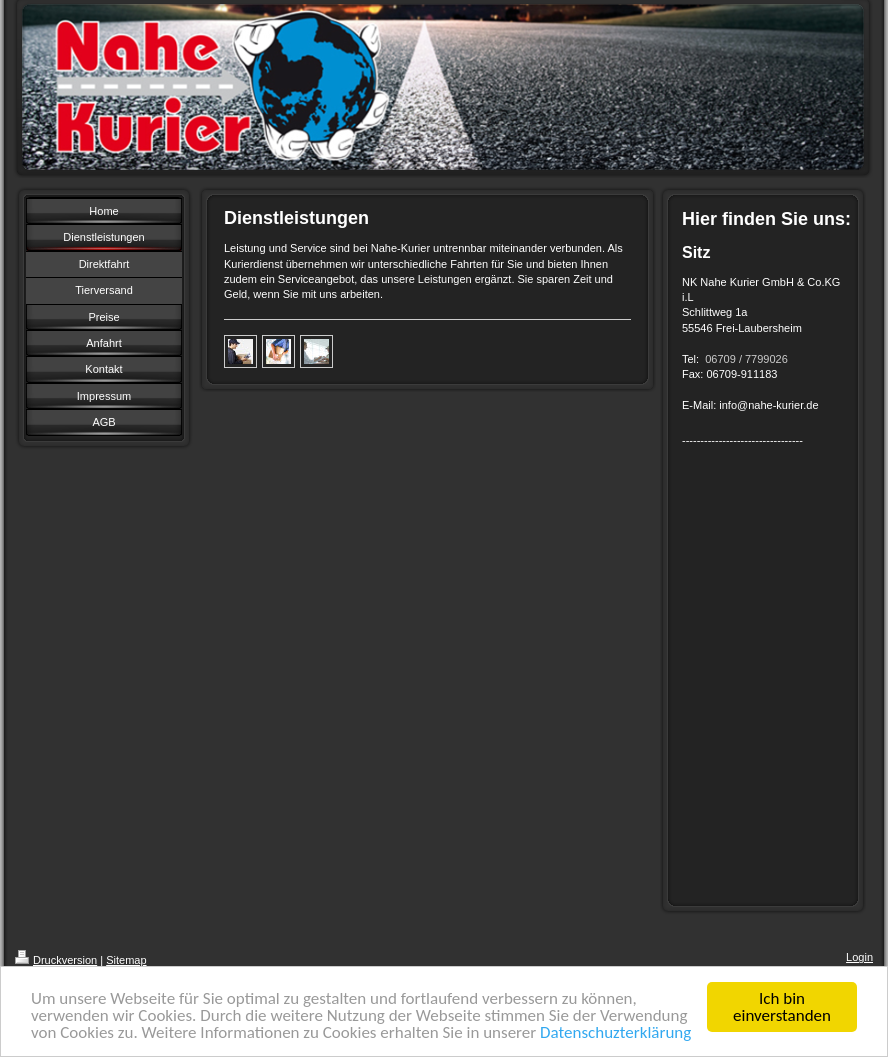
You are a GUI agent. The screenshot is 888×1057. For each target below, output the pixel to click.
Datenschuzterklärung (615, 1033)
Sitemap (126, 960)
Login (859, 957)
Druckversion (56, 960)
